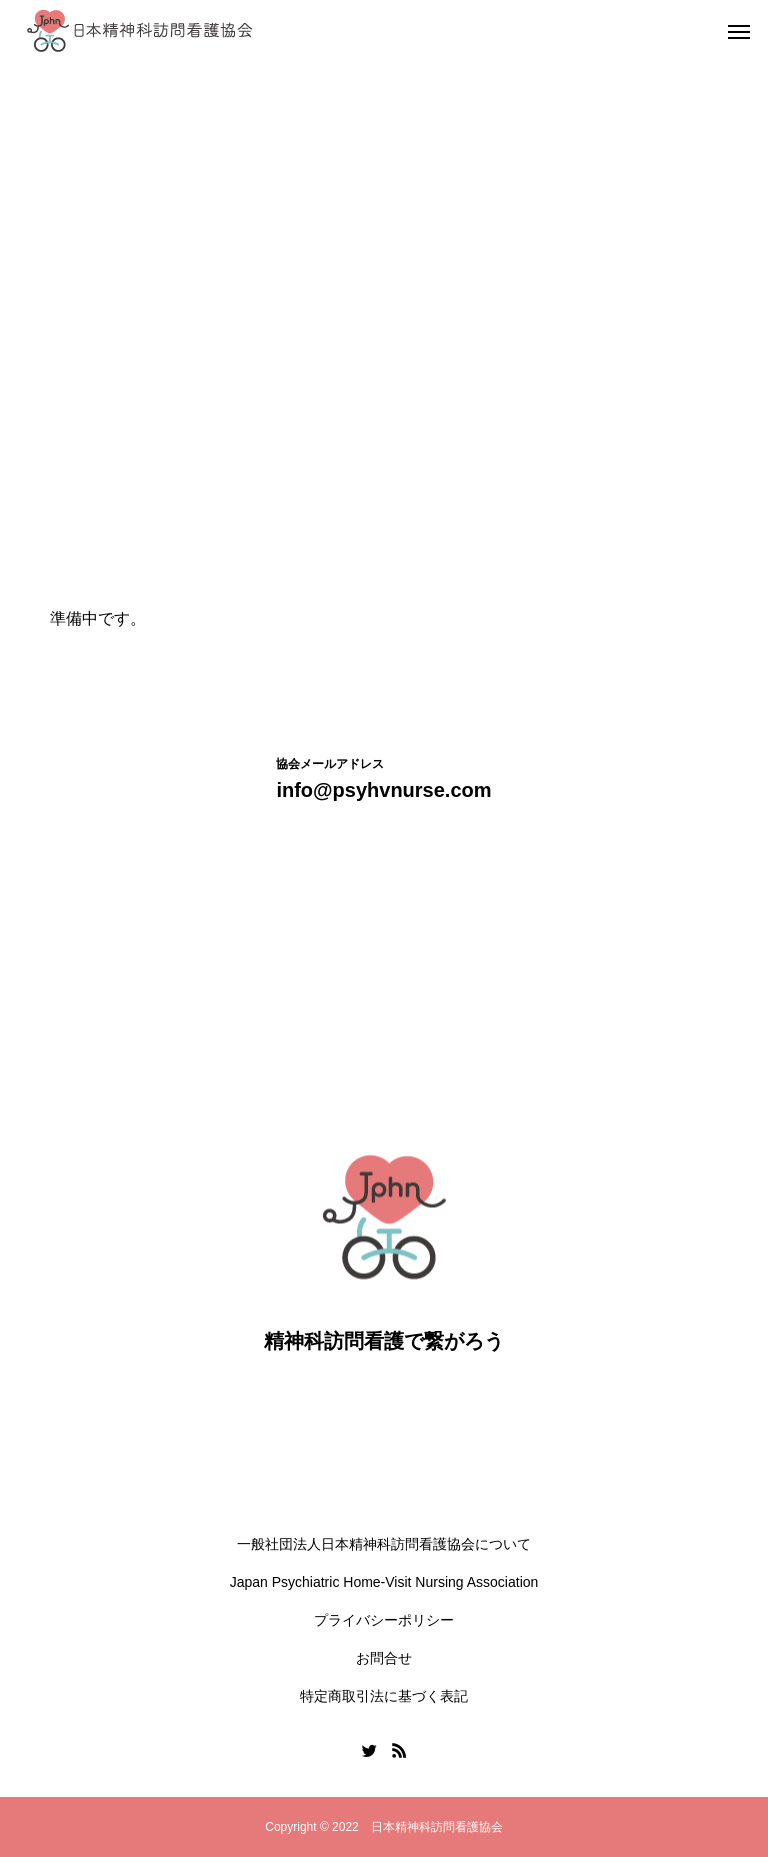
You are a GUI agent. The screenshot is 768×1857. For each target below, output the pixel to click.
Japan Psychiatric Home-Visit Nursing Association (384, 1582)
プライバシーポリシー (384, 1620)
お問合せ (384, 1658)
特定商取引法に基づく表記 (384, 1696)
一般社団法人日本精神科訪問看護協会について (384, 1544)
